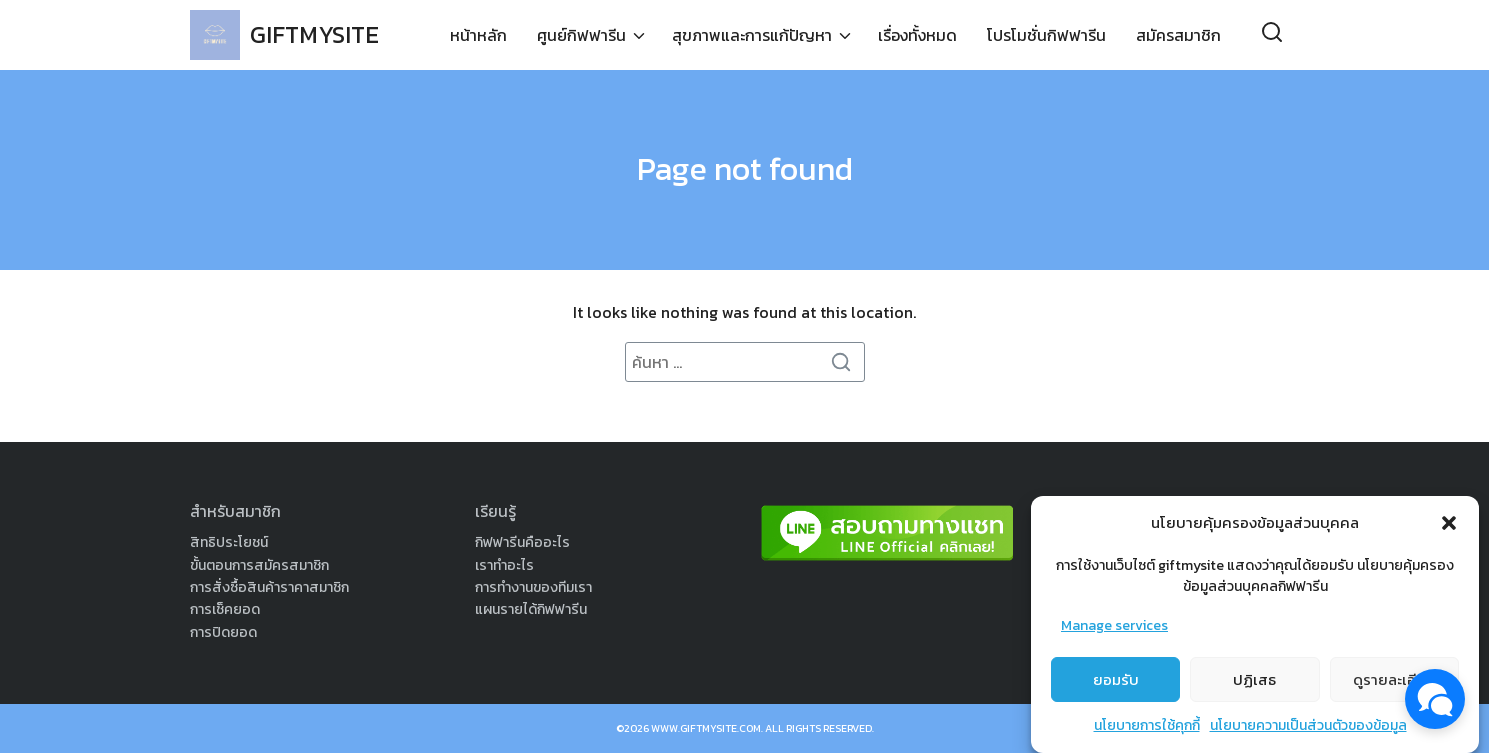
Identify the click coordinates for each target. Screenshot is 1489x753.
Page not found (745, 169)
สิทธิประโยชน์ (229, 542)
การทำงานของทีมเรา (533, 587)
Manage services (1114, 625)
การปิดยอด (223, 632)
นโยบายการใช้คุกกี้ (1147, 725)
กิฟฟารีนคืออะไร (522, 542)
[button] (1449, 523)
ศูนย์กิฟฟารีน (581, 35)
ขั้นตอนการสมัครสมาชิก (259, 565)
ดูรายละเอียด (1394, 679)
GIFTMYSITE (314, 34)
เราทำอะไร (504, 565)
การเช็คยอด (225, 609)
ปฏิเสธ (1254, 679)
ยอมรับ (1116, 679)
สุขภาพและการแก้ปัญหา (752, 35)
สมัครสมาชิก (1178, 35)
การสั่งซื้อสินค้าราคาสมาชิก (269, 587)
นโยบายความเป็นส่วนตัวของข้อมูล (1308, 725)
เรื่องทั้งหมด (917, 35)
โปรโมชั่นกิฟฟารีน (1046, 35)
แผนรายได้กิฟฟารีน (531, 609)
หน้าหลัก (478, 35)
